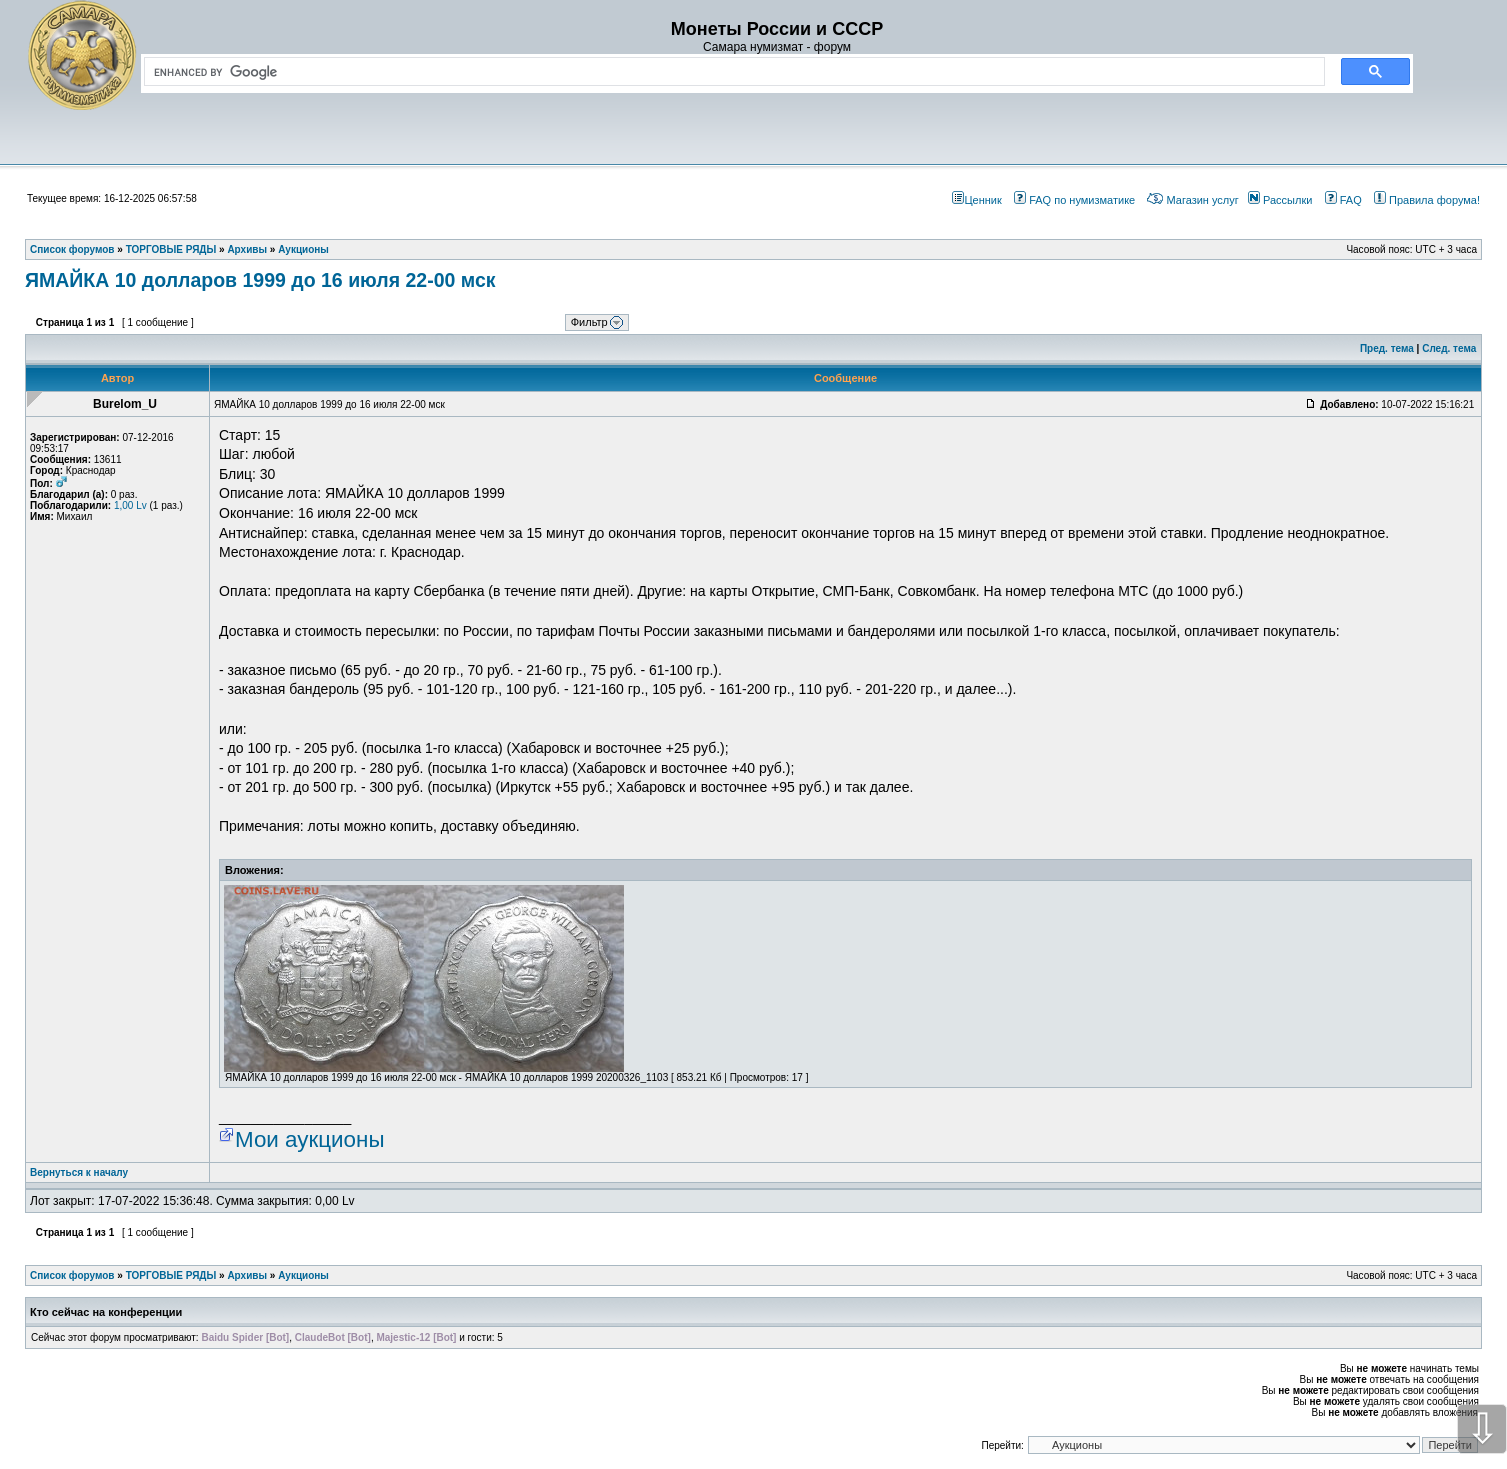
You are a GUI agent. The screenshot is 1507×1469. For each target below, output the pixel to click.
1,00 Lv (130, 505)
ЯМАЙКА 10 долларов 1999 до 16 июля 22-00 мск (260, 280)
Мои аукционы (310, 1139)
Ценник (976, 200)
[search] (730, 72)
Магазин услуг (1192, 200)
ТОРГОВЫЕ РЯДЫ (171, 1275)
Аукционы (303, 1275)
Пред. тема (1387, 348)
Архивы (247, 1275)
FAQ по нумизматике (1074, 200)
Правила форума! (1427, 200)
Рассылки (1280, 200)
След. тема (1449, 348)
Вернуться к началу (79, 1172)
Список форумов (72, 1275)
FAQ (1343, 200)
